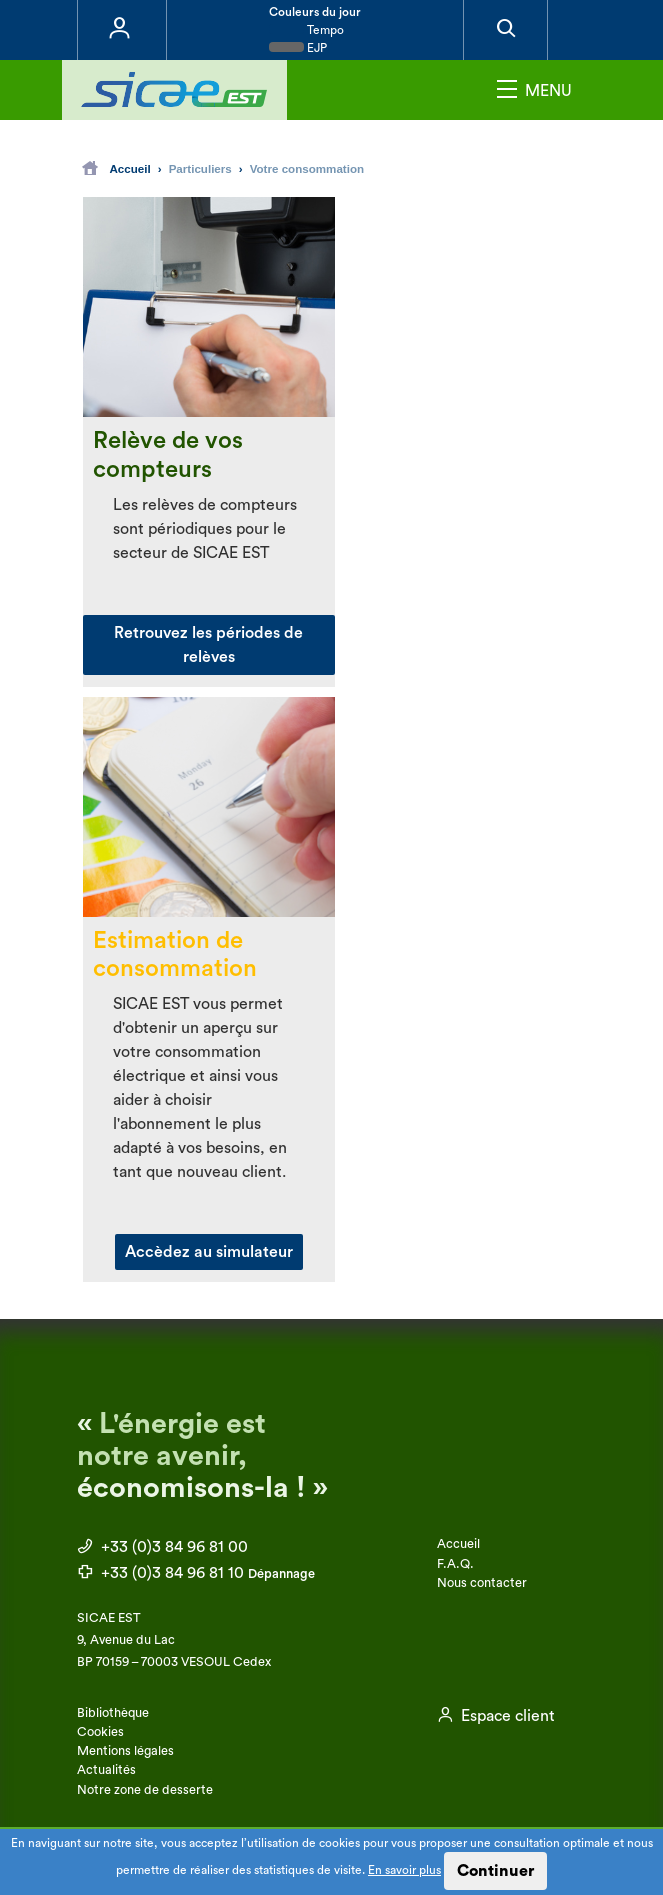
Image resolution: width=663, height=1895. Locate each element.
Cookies (100, 1732)
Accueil (116, 168)
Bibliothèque (113, 1713)
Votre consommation (307, 168)
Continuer (495, 1871)
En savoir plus (404, 1870)
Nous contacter (482, 1583)
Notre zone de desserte (145, 1790)
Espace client (496, 1716)
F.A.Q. (455, 1564)
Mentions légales (125, 1751)
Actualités (106, 1770)
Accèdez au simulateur (209, 1252)
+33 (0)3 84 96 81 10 (196, 1573)
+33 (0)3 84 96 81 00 (162, 1547)
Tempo (306, 30)
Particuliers (200, 168)
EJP (298, 48)
